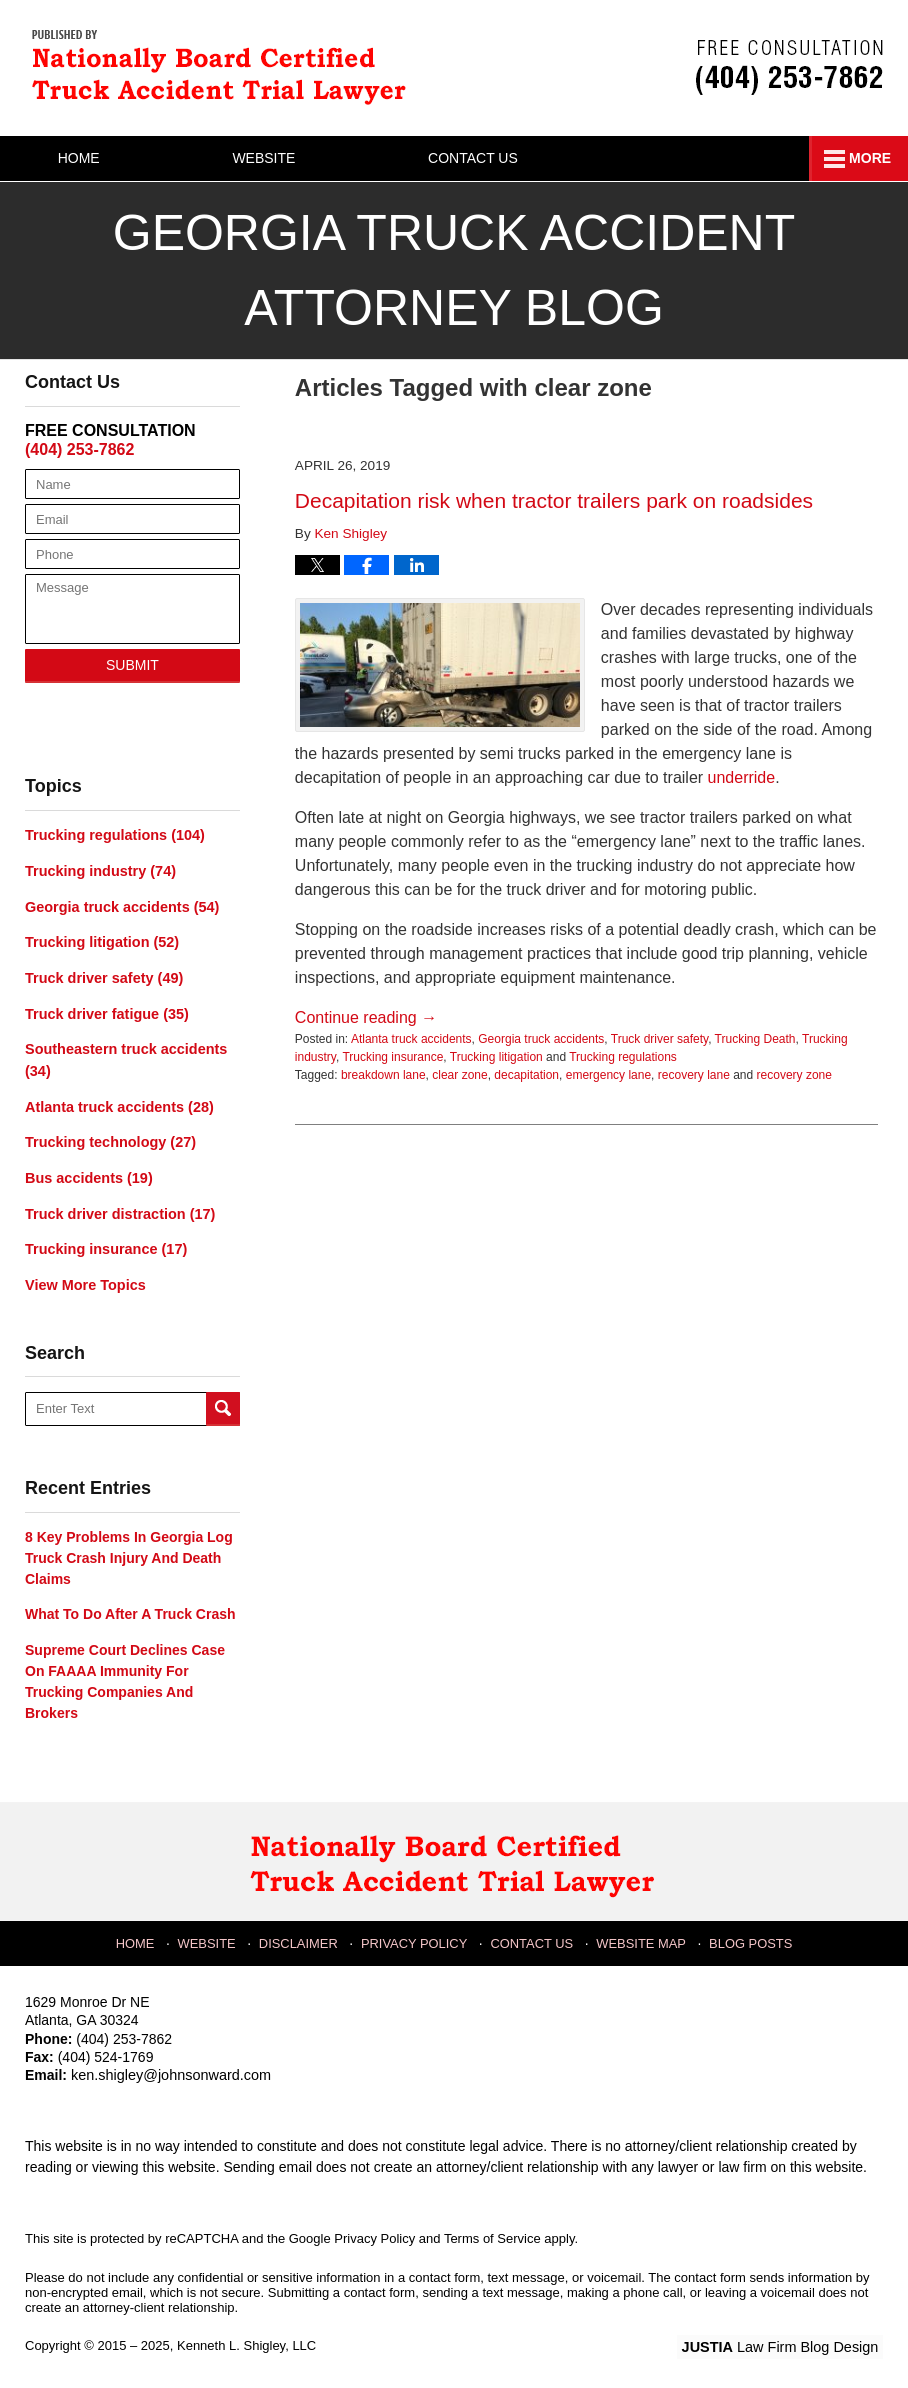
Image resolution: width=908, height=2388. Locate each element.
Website (298, 158)
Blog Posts (748, 1931)
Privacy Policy (416, 1931)
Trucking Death (755, 1039)
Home (96, 158)
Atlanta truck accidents (411, 1039)
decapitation (526, 1075)
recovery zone (794, 1075)
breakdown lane (383, 1075)
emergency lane (608, 1075)
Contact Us (525, 158)
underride (742, 777)
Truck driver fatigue (104, 1010)
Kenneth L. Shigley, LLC (246, 2335)
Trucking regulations (623, 1057)
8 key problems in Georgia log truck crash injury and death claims (129, 1549)
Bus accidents (87, 1171)
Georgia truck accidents (541, 1039)
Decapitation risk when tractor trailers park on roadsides (554, 500)
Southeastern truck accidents (123, 1055)
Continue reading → (366, 1017)
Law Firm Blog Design (787, 2337)
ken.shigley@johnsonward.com (168, 2066)
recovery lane (694, 1075)
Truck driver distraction (117, 1206)
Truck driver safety (659, 1039)
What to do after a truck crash (130, 1605)
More (865, 158)
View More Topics (83, 1276)
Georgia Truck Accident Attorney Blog (225, 65)
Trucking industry (98, 870)
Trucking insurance (392, 1057)
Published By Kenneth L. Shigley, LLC (789, 67)
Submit (132, 665)
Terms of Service (492, 2228)
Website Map (640, 1931)
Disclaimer (302, 1931)
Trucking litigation (496, 1057)
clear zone (459, 1075)
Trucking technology (108, 1136)
